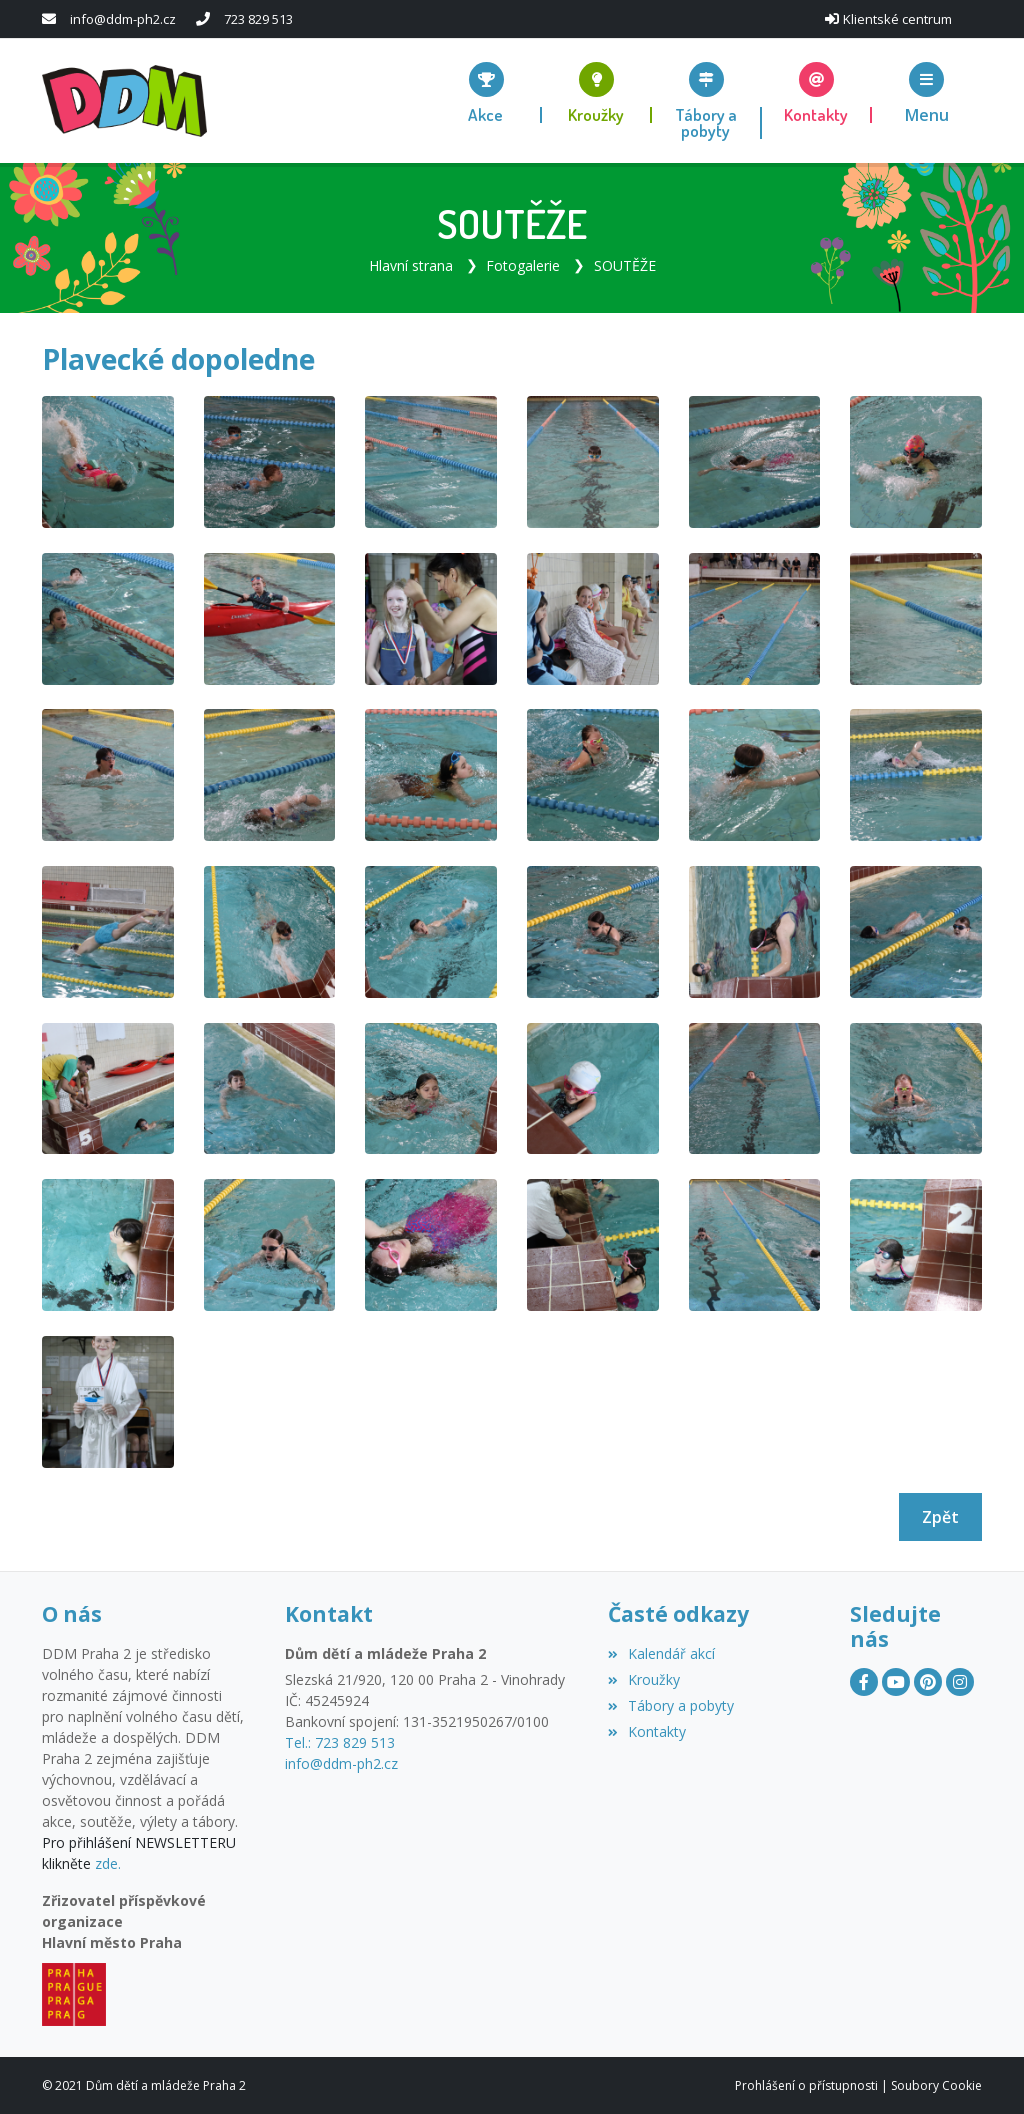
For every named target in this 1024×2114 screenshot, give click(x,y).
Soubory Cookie (936, 2084)
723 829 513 (258, 19)
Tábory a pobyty (671, 1704)
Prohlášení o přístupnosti (806, 2084)
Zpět (940, 1516)
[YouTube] (896, 1682)
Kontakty (647, 1730)
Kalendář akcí (661, 1653)
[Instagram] (960, 1682)
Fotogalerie (523, 265)
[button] (927, 92)
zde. (108, 1863)
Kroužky (644, 1678)
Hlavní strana (411, 265)
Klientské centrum (897, 19)
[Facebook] (864, 1682)
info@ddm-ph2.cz (123, 19)
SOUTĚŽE (625, 265)
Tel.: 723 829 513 (340, 1741)
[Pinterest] (928, 1682)
